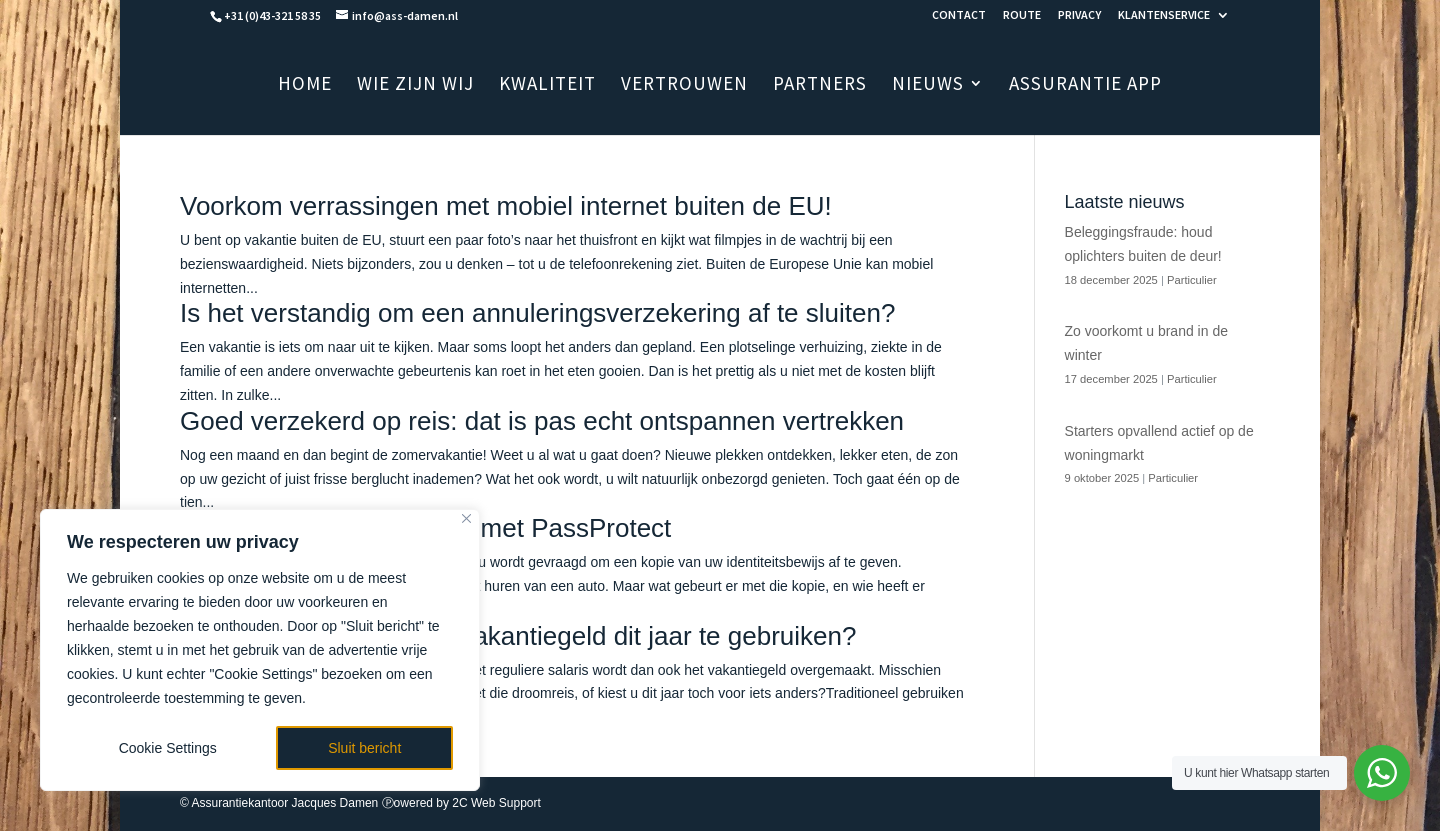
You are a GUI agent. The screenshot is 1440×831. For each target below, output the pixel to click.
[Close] (466, 518)
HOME (305, 85)
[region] (260, 650)
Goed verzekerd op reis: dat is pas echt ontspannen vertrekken (542, 421)
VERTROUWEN (684, 85)
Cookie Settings (168, 748)
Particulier (1192, 280)
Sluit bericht (364, 748)
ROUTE (1022, 15)
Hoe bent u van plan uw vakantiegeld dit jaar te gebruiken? (518, 636)
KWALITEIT (547, 85)
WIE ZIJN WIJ (415, 85)
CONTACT (959, 15)
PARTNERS (820, 85)
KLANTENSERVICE (1164, 15)
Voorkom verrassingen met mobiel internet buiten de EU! (506, 206)
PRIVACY (1079, 15)
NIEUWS (928, 85)
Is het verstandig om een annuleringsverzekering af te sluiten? (537, 313)
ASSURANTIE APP (1085, 85)
